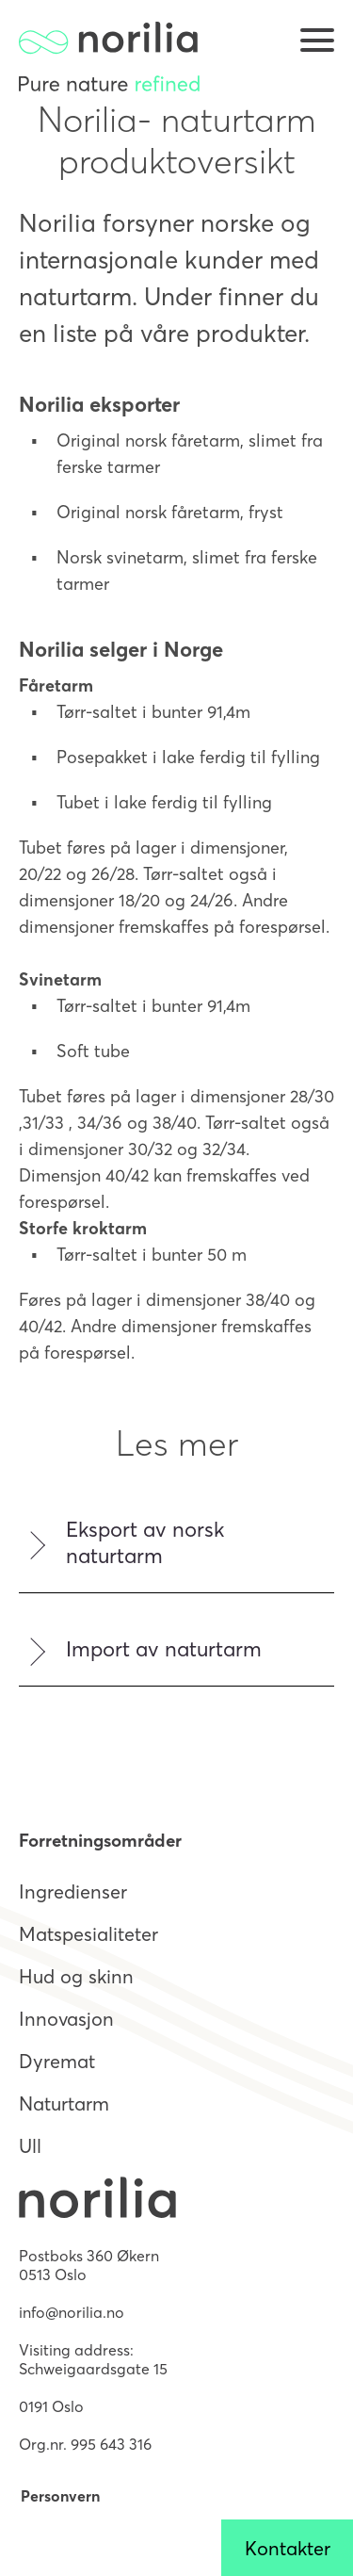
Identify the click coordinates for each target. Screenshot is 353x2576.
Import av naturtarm (164, 1649)
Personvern (60, 2495)
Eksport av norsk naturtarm (145, 1542)
